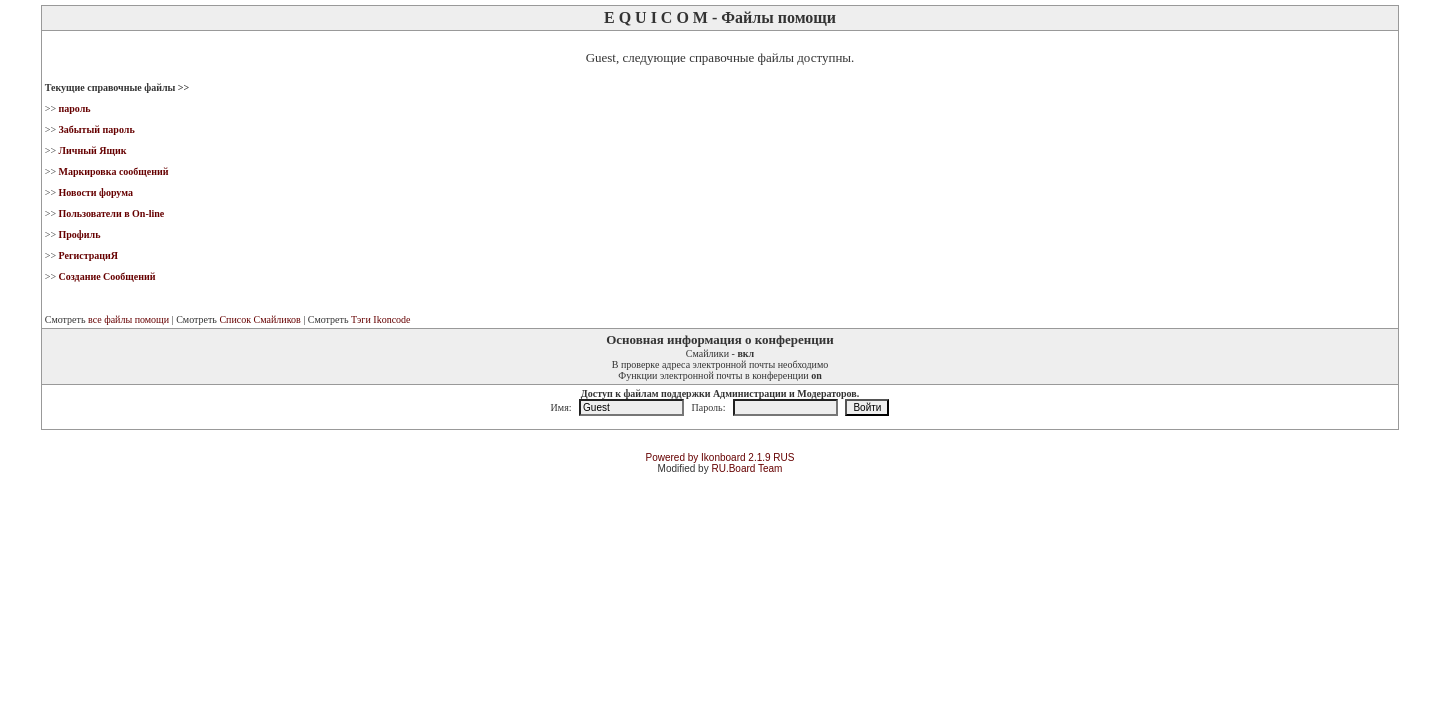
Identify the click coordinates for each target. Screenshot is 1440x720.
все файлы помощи (128, 319)
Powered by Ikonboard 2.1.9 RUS (720, 457)
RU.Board (733, 468)
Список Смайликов (259, 319)
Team (770, 468)
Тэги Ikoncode (381, 319)
